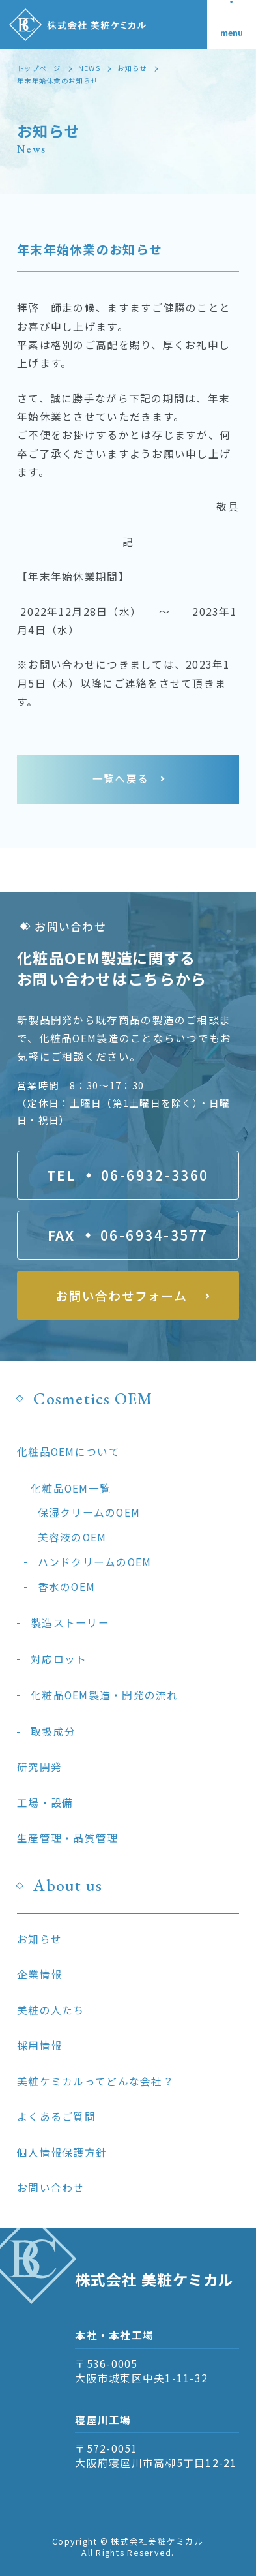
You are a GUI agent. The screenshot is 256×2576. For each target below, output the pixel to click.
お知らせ (132, 68)
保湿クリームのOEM (89, 1512)
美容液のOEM (72, 1537)
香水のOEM (67, 1586)
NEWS (89, 68)
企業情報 (39, 1974)
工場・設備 (45, 1802)
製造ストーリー (70, 1622)
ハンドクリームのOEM (95, 1561)
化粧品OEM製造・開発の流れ (104, 1695)
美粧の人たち (51, 2010)
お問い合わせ (51, 2187)
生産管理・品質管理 (67, 1837)
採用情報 (39, 2045)
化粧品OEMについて (68, 1451)
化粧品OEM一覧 (71, 1488)
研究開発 (39, 1766)
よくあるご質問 (56, 2116)
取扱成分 (53, 1731)
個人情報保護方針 (62, 2152)
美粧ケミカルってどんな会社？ (95, 2081)
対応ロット (59, 1659)
